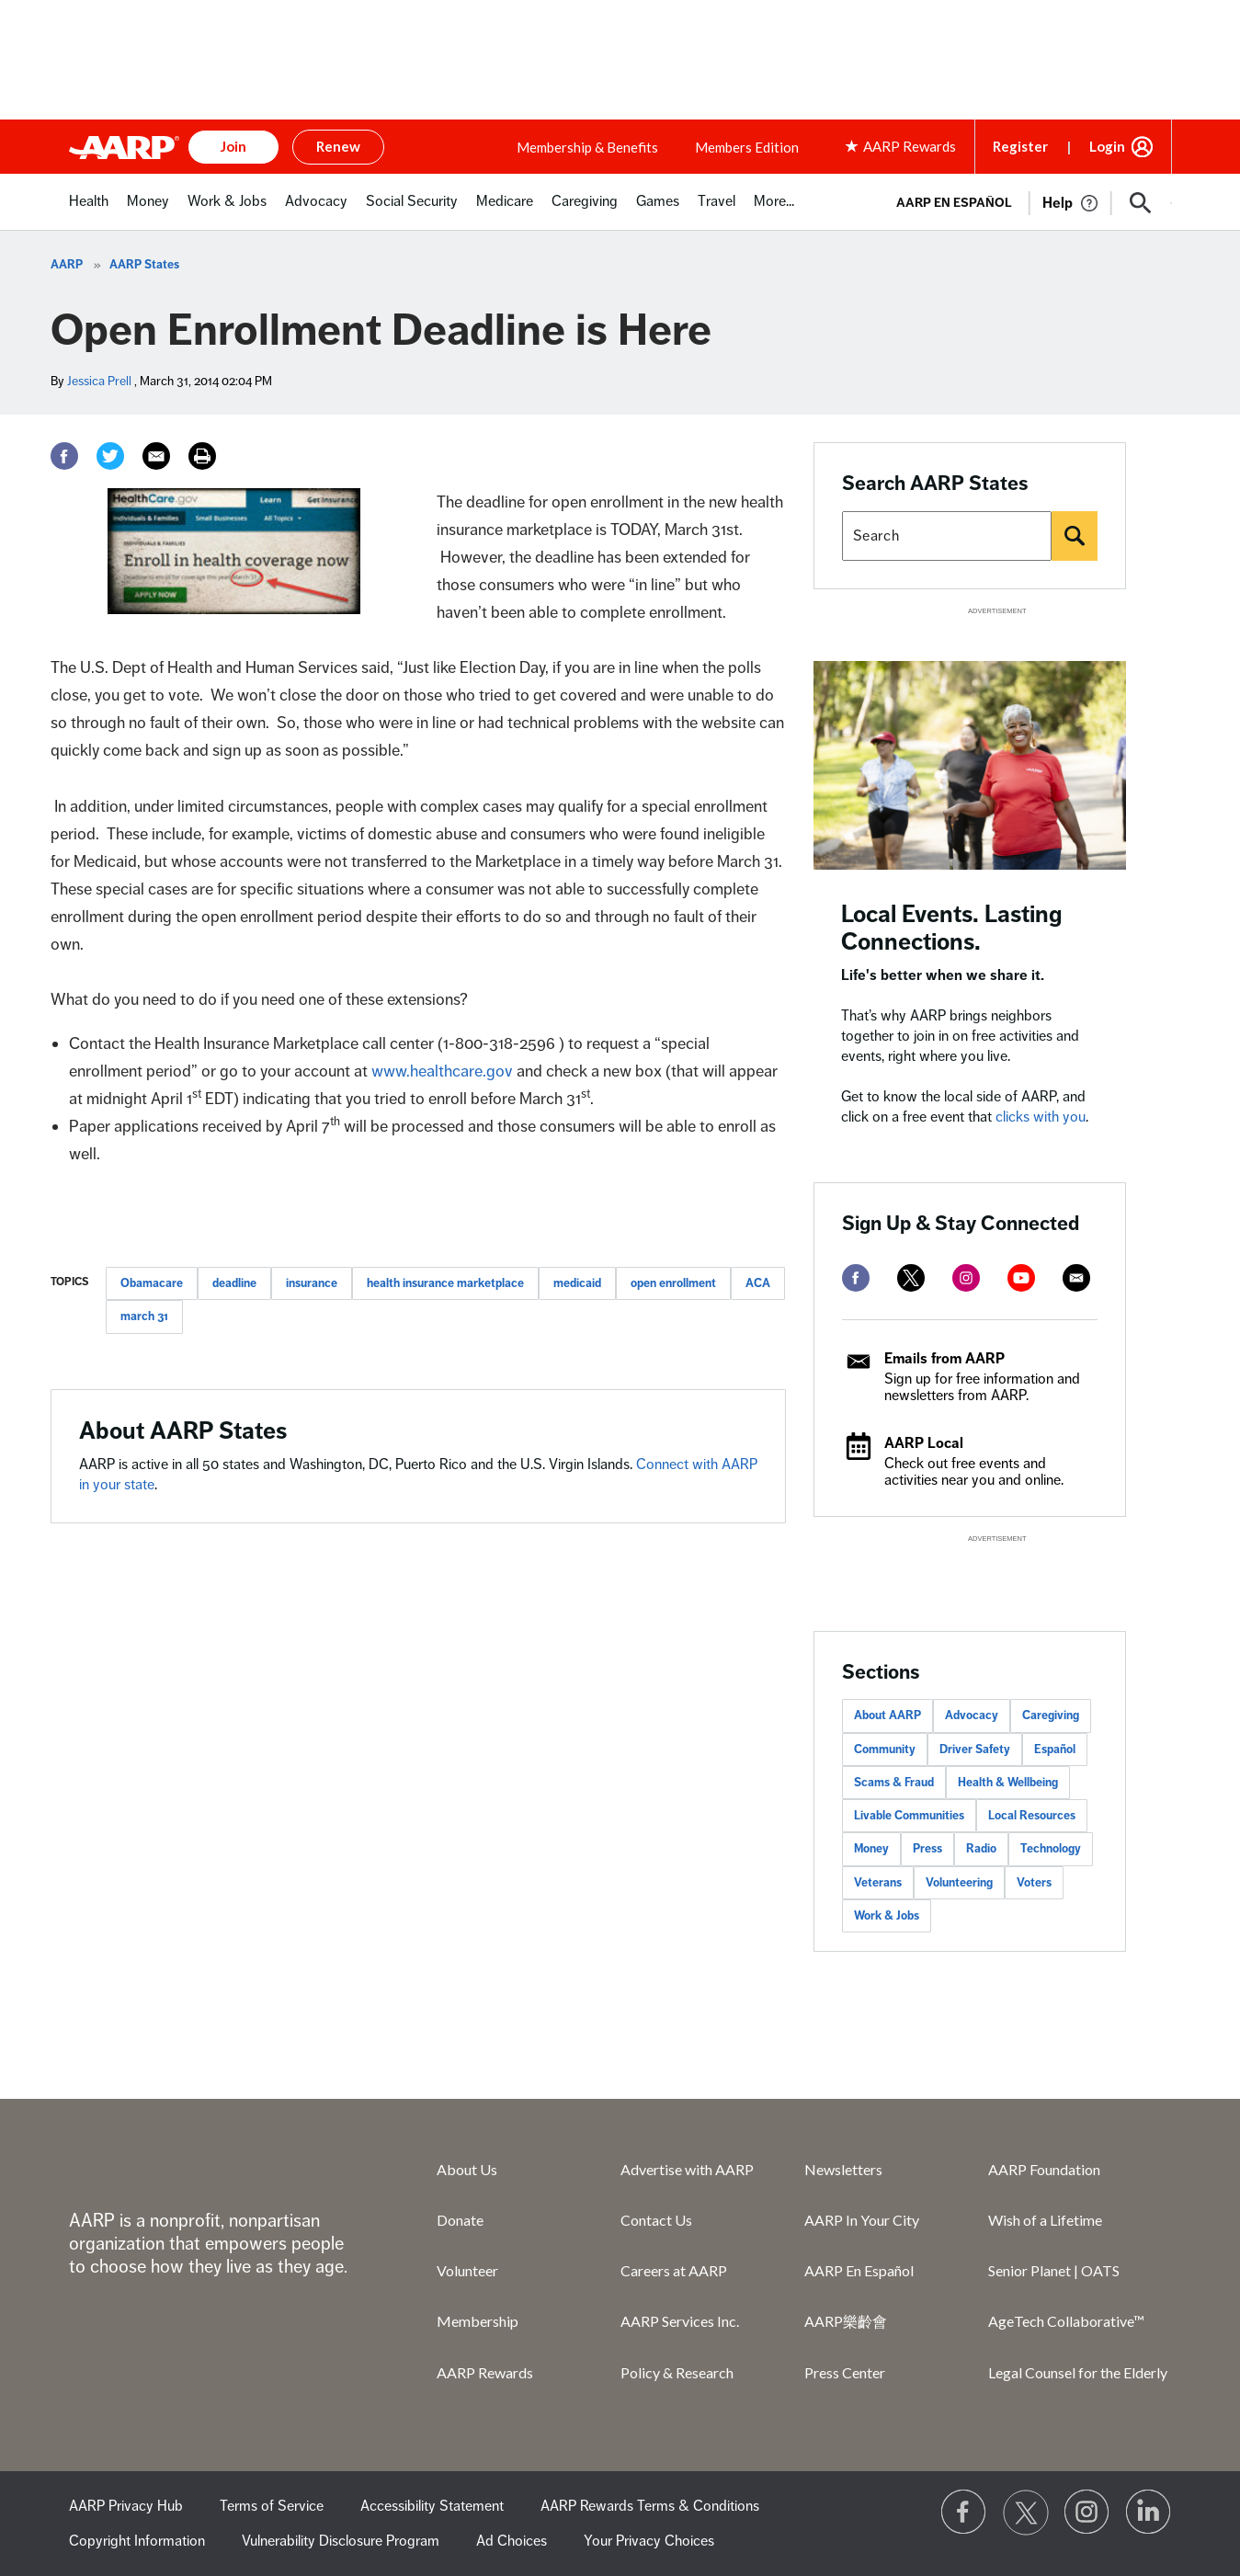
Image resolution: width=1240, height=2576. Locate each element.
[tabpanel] (1026, 201)
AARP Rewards (485, 2372)
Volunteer (467, 2270)
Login (1107, 146)
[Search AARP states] (947, 536)
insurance (311, 1283)
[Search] (1075, 536)
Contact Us (656, 2219)
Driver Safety (974, 1749)
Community (885, 1749)
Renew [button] (338, 146)
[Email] (156, 456)
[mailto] (1076, 1278)
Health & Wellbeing (1008, 1782)
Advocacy (971, 1715)
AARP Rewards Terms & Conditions (649, 2506)
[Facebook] (64, 456)
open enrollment (673, 1283)
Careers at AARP (673, 2270)
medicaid (577, 1283)
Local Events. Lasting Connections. (952, 928)
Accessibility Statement (432, 2506)
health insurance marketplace (445, 1283)
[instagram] (966, 1278)
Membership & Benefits (587, 147)
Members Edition (747, 147)
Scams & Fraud (894, 1782)
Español (1054, 1749)
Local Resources (1031, 1815)
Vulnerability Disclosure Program (340, 2541)
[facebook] (856, 1278)
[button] (1140, 203)
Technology (1050, 1848)
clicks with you (1040, 1117)
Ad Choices (511, 2541)
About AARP (887, 1715)
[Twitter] (110, 456)
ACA (757, 1283)
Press (927, 1848)
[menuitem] (88, 211)
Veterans (878, 1882)
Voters (1034, 1882)
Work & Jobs (886, 1916)
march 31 (144, 1316)
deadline (234, 1283)
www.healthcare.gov (442, 1071)
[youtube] (1021, 1278)
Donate (460, 2219)
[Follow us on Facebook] (964, 2513)
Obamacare (151, 1283)
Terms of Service (272, 2506)
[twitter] (911, 1278)
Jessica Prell (99, 381)
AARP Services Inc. (679, 2321)
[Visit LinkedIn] (1149, 2513)
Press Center (844, 2372)
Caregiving (1050, 1715)
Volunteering (959, 1882)
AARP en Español (954, 203)
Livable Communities (909, 1815)
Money (871, 1848)
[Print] (202, 456)
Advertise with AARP (687, 2169)
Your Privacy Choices (649, 2541)
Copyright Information (137, 2541)
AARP (67, 264)
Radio (981, 1848)
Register (1020, 146)
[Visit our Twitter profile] (1026, 2513)
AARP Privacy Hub (126, 2506)
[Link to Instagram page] (1087, 2513)
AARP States (144, 264)
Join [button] (233, 146)
